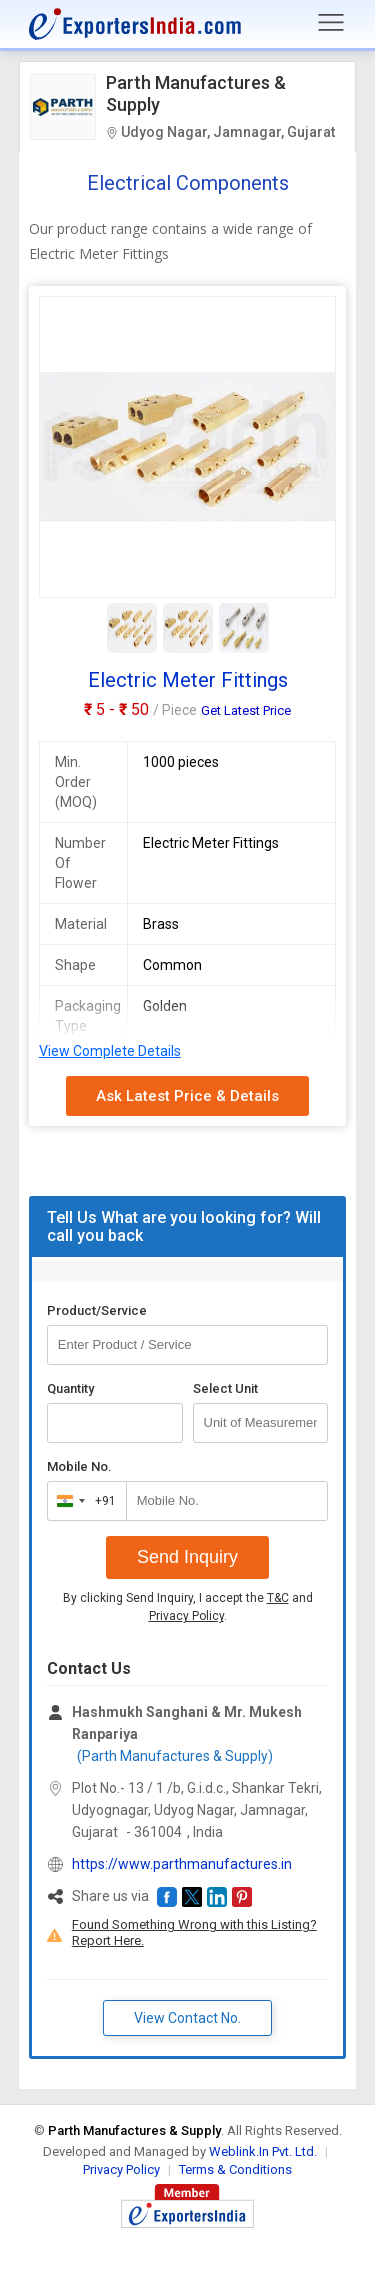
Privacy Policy (186, 1616)
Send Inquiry (187, 1557)
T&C (278, 1598)
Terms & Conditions (235, 2169)
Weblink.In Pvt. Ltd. (263, 2151)
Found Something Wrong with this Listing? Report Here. (194, 1932)
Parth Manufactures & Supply (196, 93)
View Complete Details (110, 1051)
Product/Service (97, 1310)
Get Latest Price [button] (246, 710)
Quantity (70, 1388)
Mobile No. (79, 1466)
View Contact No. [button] (187, 2018)
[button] (167, 1897)
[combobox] (82, 1501)
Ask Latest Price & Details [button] (187, 1096)
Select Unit (225, 1388)
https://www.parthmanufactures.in (182, 1864)
